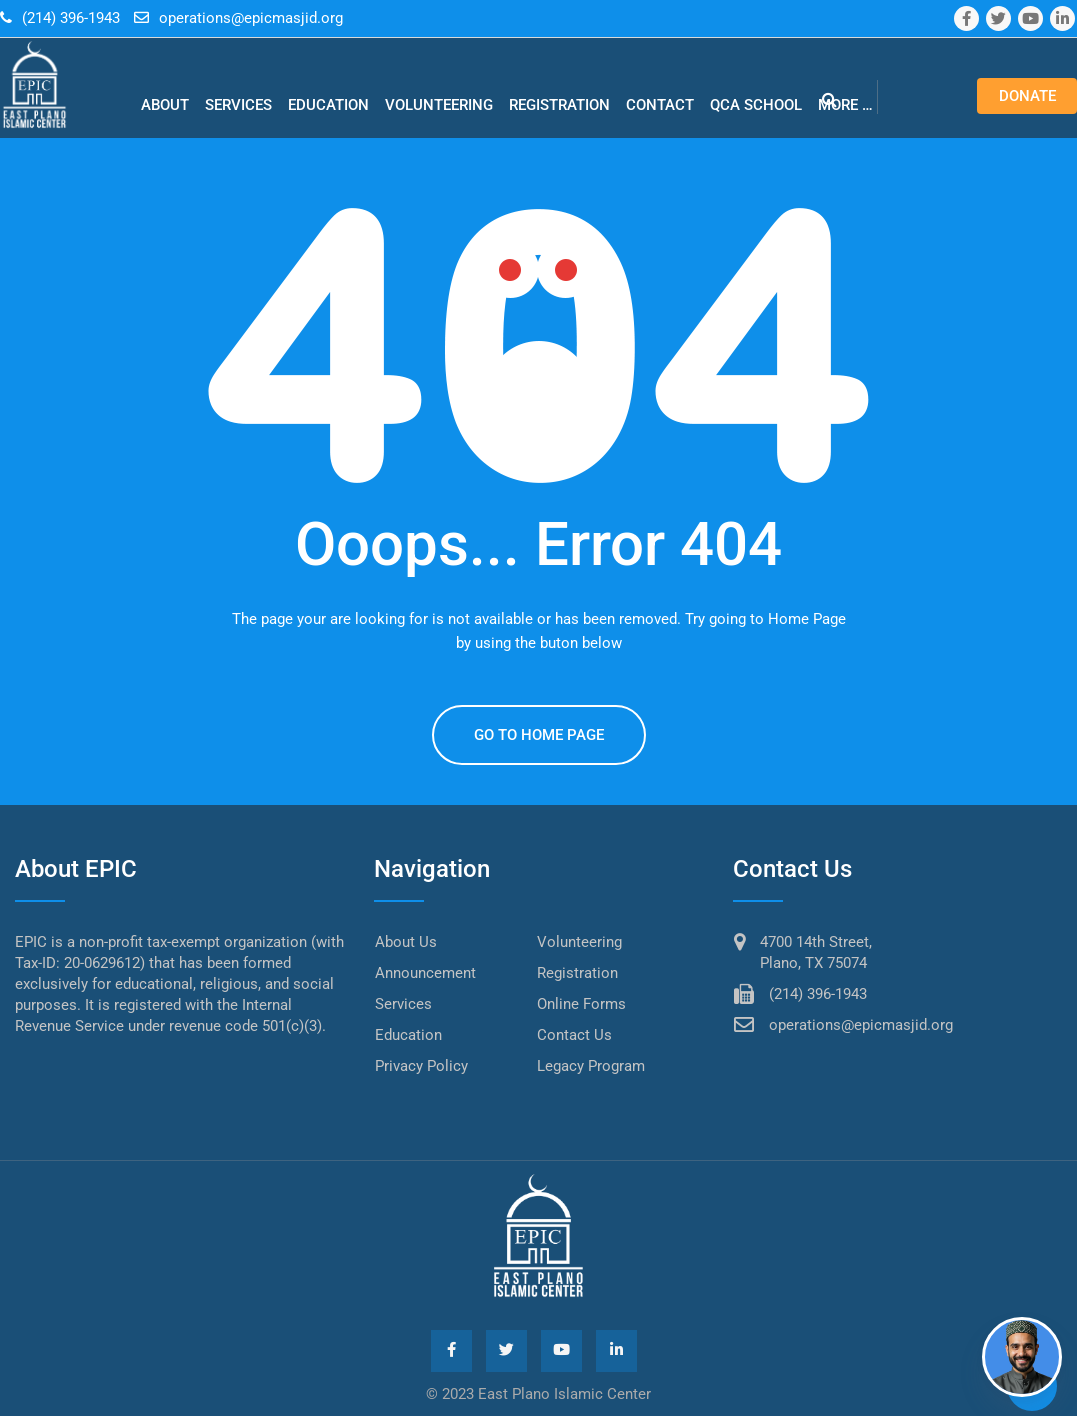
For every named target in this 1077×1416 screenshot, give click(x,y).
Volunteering (439, 105)
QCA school (756, 105)
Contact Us (574, 1035)
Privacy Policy (421, 1066)
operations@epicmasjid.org (251, 18)
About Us (406, 942)
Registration (559, 105)
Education (328, 105)
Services (238, 105)
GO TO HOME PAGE (539, 735)
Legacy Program (591, 1066)
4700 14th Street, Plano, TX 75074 (816, 952)
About (165, 105)
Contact (660, 105)
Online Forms (581, 1004)
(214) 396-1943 (71, 18)
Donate (1027, 96)
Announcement (425, 973)
